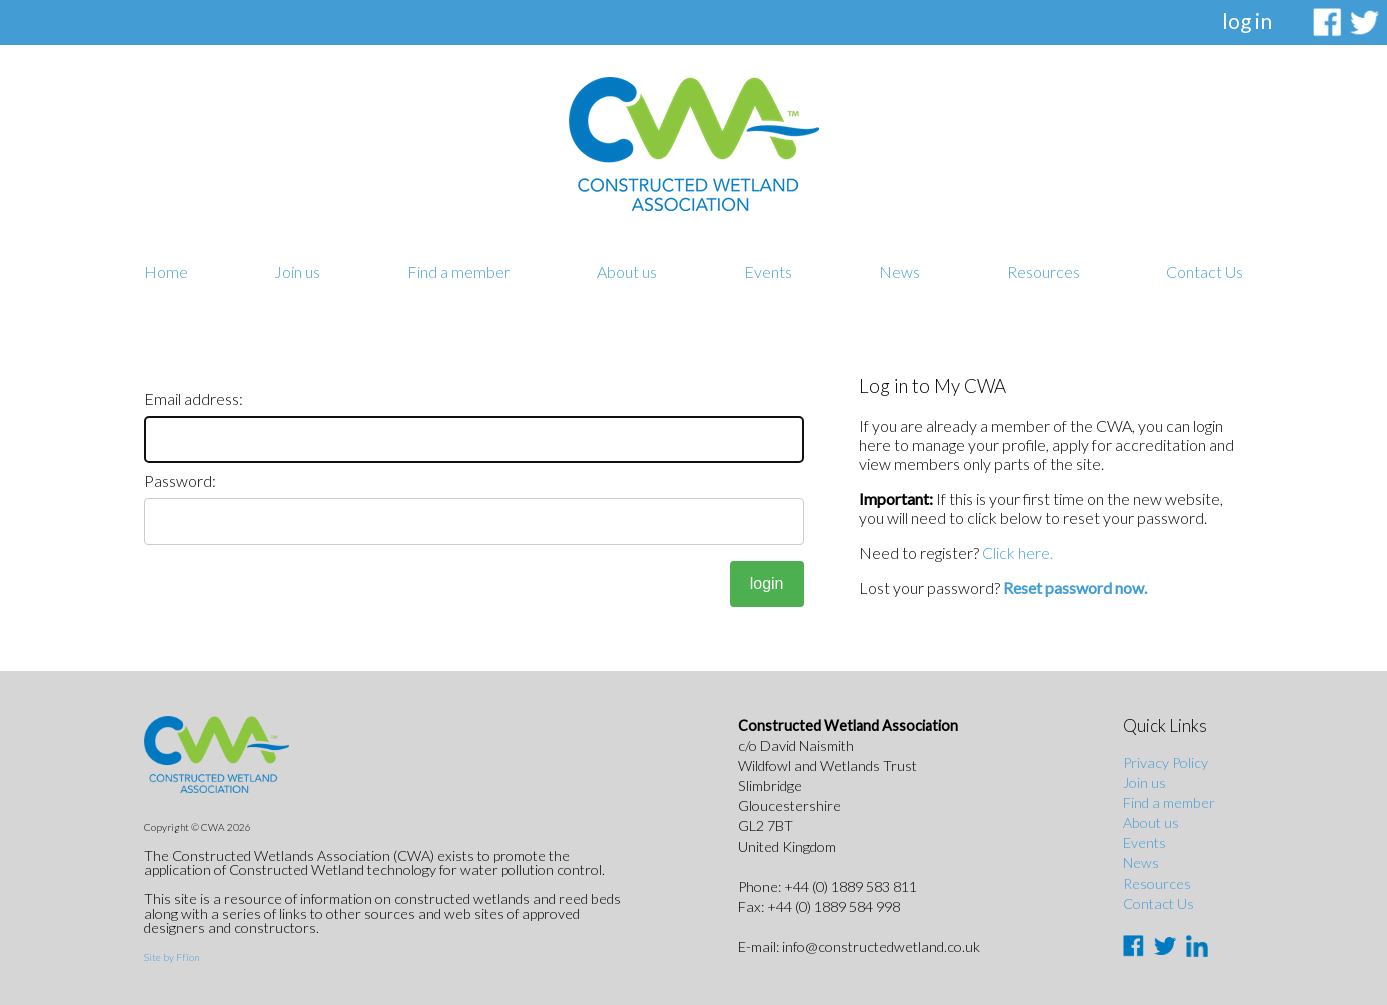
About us (627, 271)
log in (1247, 20)
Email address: (193, 398)
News (899, 271)
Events (768, 271)
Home (166, 271)
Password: (180, 480)
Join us (297, 271)
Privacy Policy (1165, 762)
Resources (1043, 271)
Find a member (458, 271)
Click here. (1017, 552)
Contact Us (1204, 271)
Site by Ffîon (171, 957)
